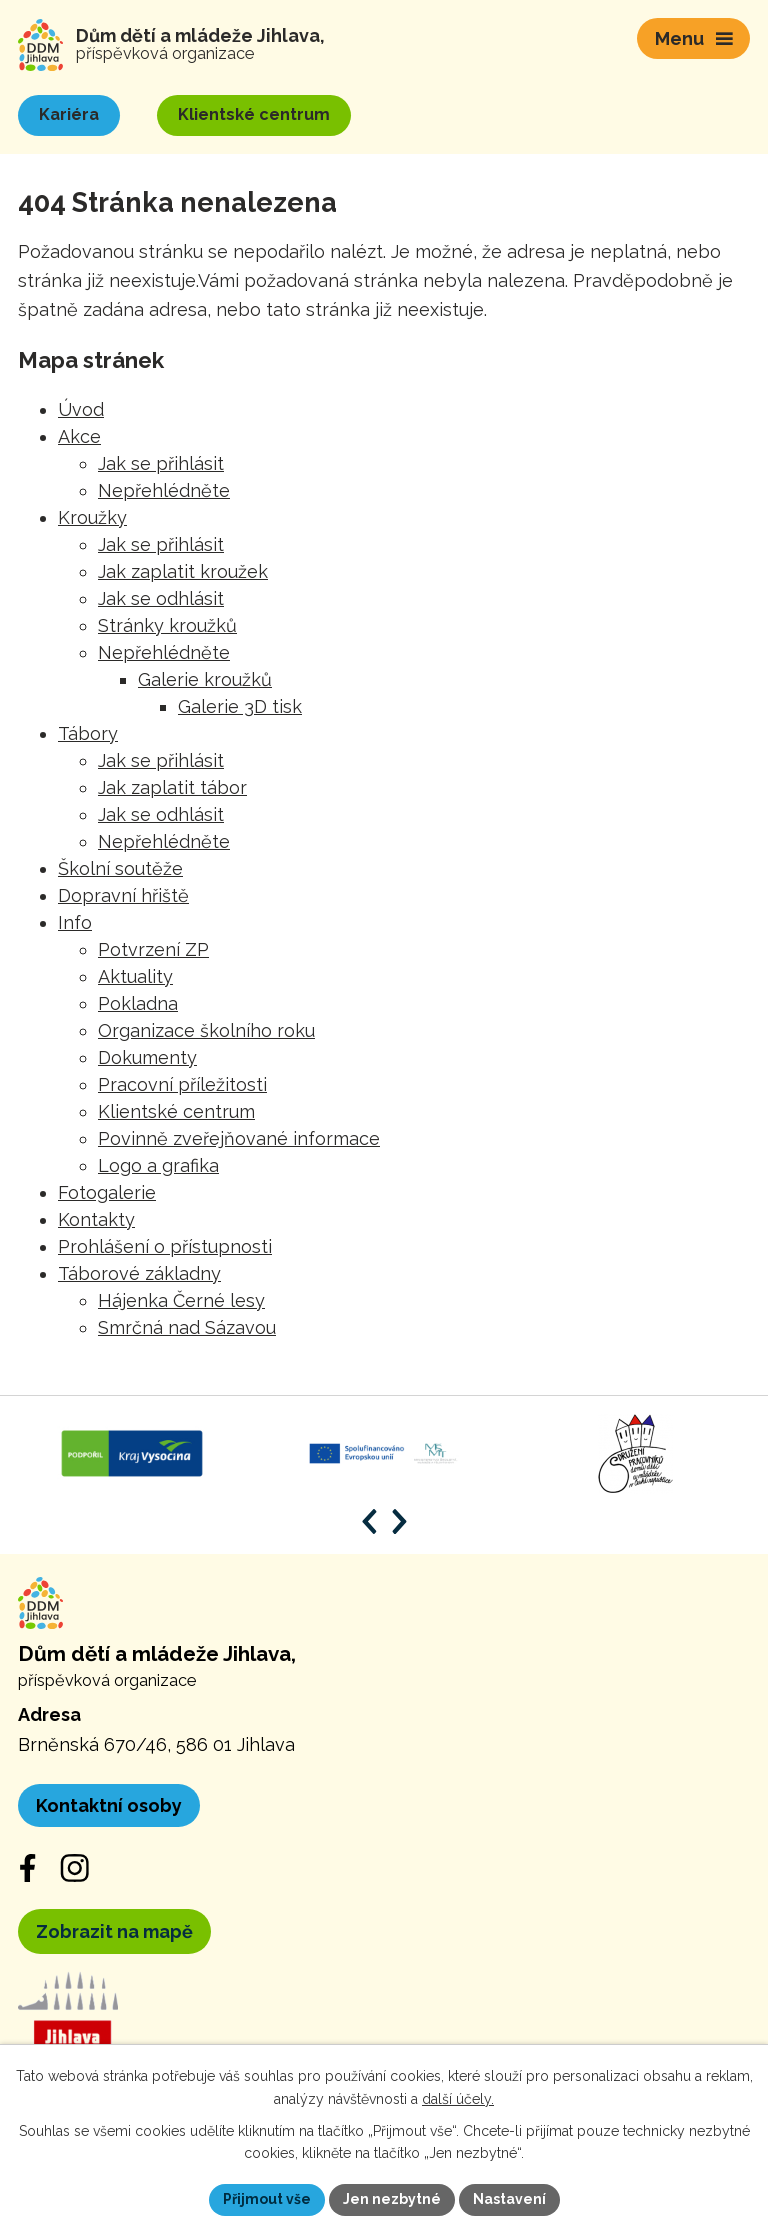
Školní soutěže (120, 868)
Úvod (81, 409)
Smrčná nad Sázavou (187, 1327)
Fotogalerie (107, 1192)
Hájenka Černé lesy (181, 1300)
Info (75, 922)
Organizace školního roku (206, 1030)
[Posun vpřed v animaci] (399, 1521)
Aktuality (135, 976)
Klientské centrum (176, 1111)
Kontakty (96, 1219)
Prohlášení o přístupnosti (165, 1246)
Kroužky (92, 517)
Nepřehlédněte (164, 490)
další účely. (458, 2099)
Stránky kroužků (167, 625)
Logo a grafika (158, 1165)
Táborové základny (139, 1273)
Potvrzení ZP (153, 949)
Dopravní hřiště (123, 895)
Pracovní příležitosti (182, 1084)
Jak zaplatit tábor (172, 787)
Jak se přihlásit (161, 463)
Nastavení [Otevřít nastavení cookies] (509, 2199)
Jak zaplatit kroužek (183, 571)
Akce (79, 436)
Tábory (88, 733)
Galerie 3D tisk (240, 706)
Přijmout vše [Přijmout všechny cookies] (267, 2199)
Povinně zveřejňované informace (239, 1138)
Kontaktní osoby (109, 1805)
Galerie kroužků (205, 679)
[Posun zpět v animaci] (369, 1521)
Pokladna (138, 1003)
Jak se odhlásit (161, 598)
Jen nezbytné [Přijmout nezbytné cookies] (392, 2199)
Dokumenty (147, 1057)
